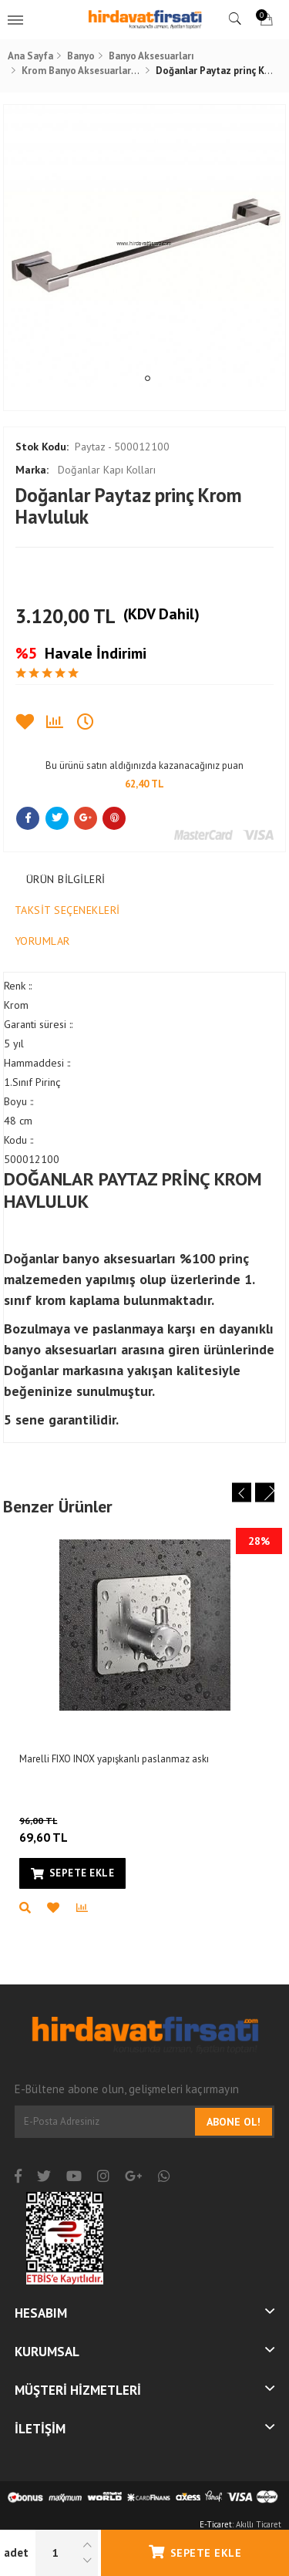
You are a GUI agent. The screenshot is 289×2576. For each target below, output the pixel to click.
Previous (241, 1492)
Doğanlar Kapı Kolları (85, 470)
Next (264, 1492)
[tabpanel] (145, 246)
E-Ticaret (216, 2524)
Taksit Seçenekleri (67, 910)
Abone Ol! (233, 2122)
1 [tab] (147, 378)
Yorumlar (42, 941)
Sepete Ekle (195, 2552)
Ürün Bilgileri (66, 879)
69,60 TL (64, 1829)
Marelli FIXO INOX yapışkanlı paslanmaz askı (114, 1758)
